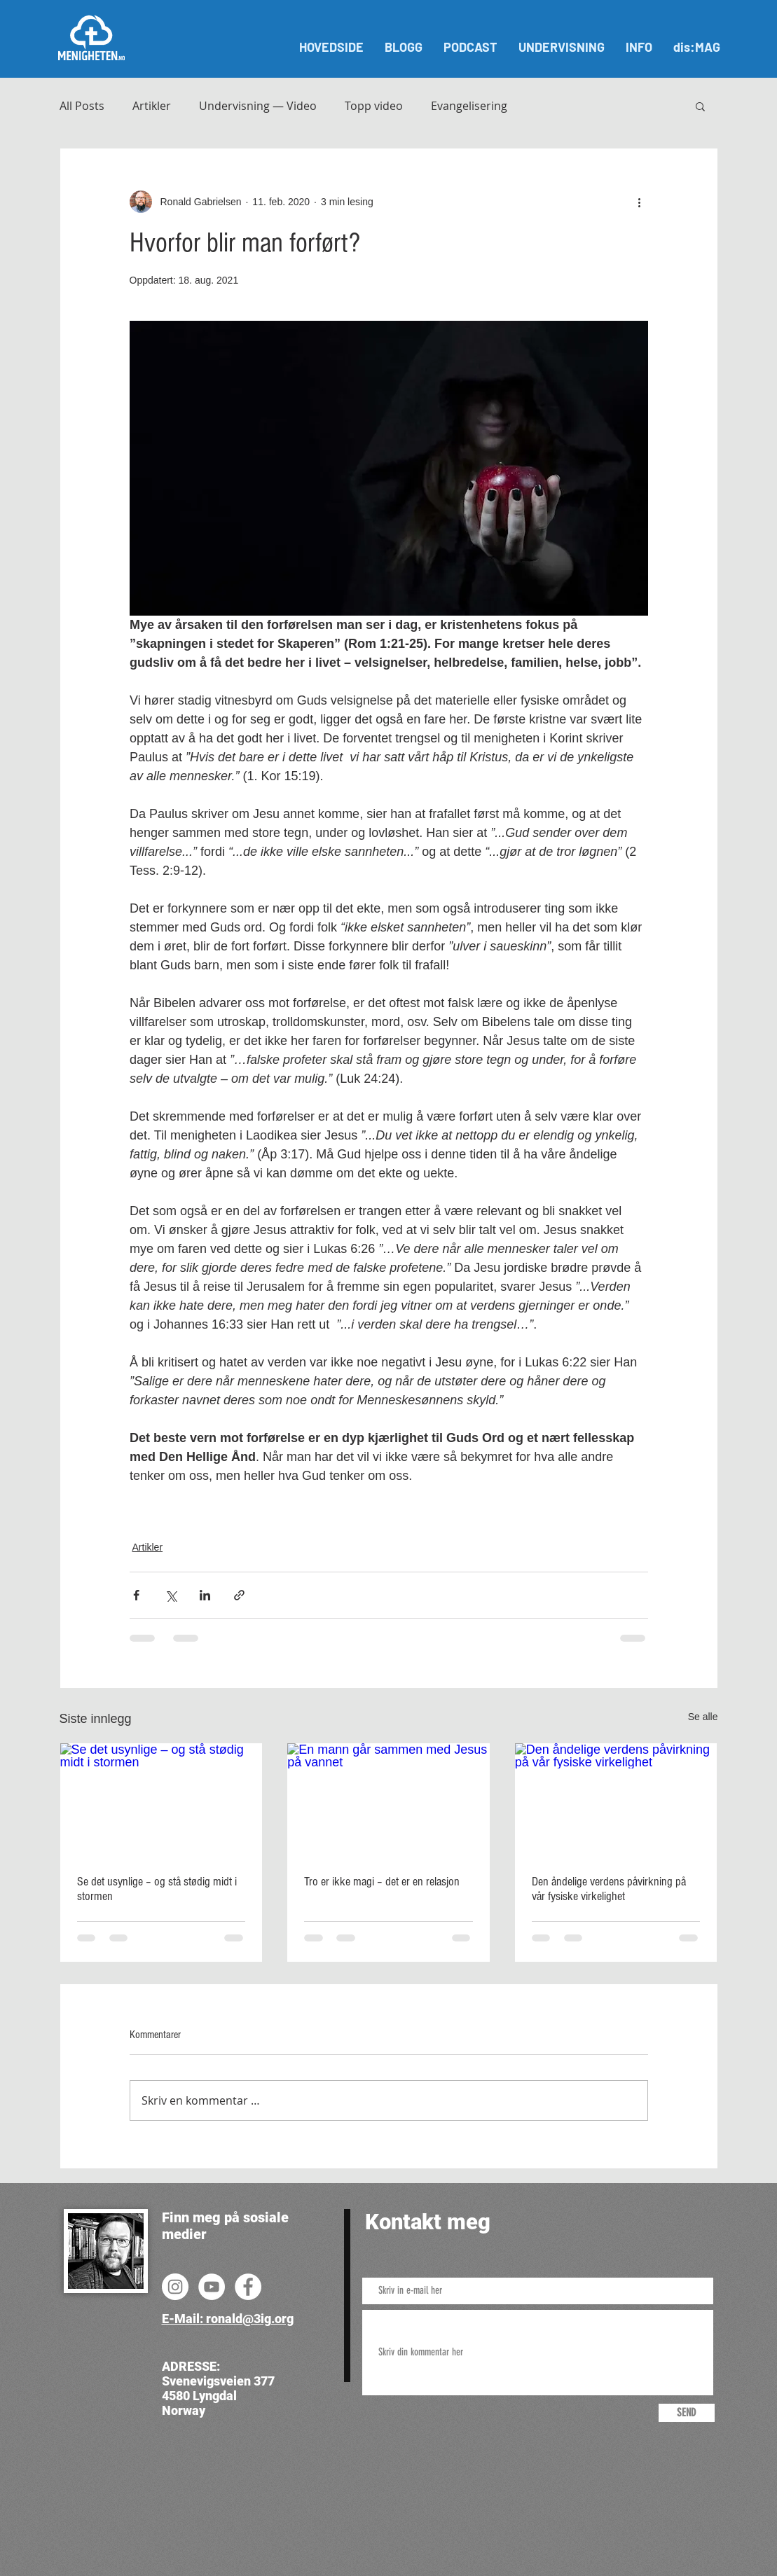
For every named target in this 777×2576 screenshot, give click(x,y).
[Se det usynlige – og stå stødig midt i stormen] (161, 1800)
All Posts (82, 105)
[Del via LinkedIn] (205, 1595)
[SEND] (687, 2413)
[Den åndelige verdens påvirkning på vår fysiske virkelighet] (616, 1800)
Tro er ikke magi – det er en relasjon (382, 1881)
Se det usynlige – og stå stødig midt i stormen (157, 1889)
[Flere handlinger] (639, 201)
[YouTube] (211, 2286)
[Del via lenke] (239, 1595)
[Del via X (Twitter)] (170, 1595)
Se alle (703, 1716)
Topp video (374, 105)
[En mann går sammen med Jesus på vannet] (388, 1800)
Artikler (151, 105)
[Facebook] (248, 2286)
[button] (700, 105)
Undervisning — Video (258, 105)
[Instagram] (175, 2286)
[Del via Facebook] (136, 1595)
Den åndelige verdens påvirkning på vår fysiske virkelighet (609, 1889)
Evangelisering (469, 105)
